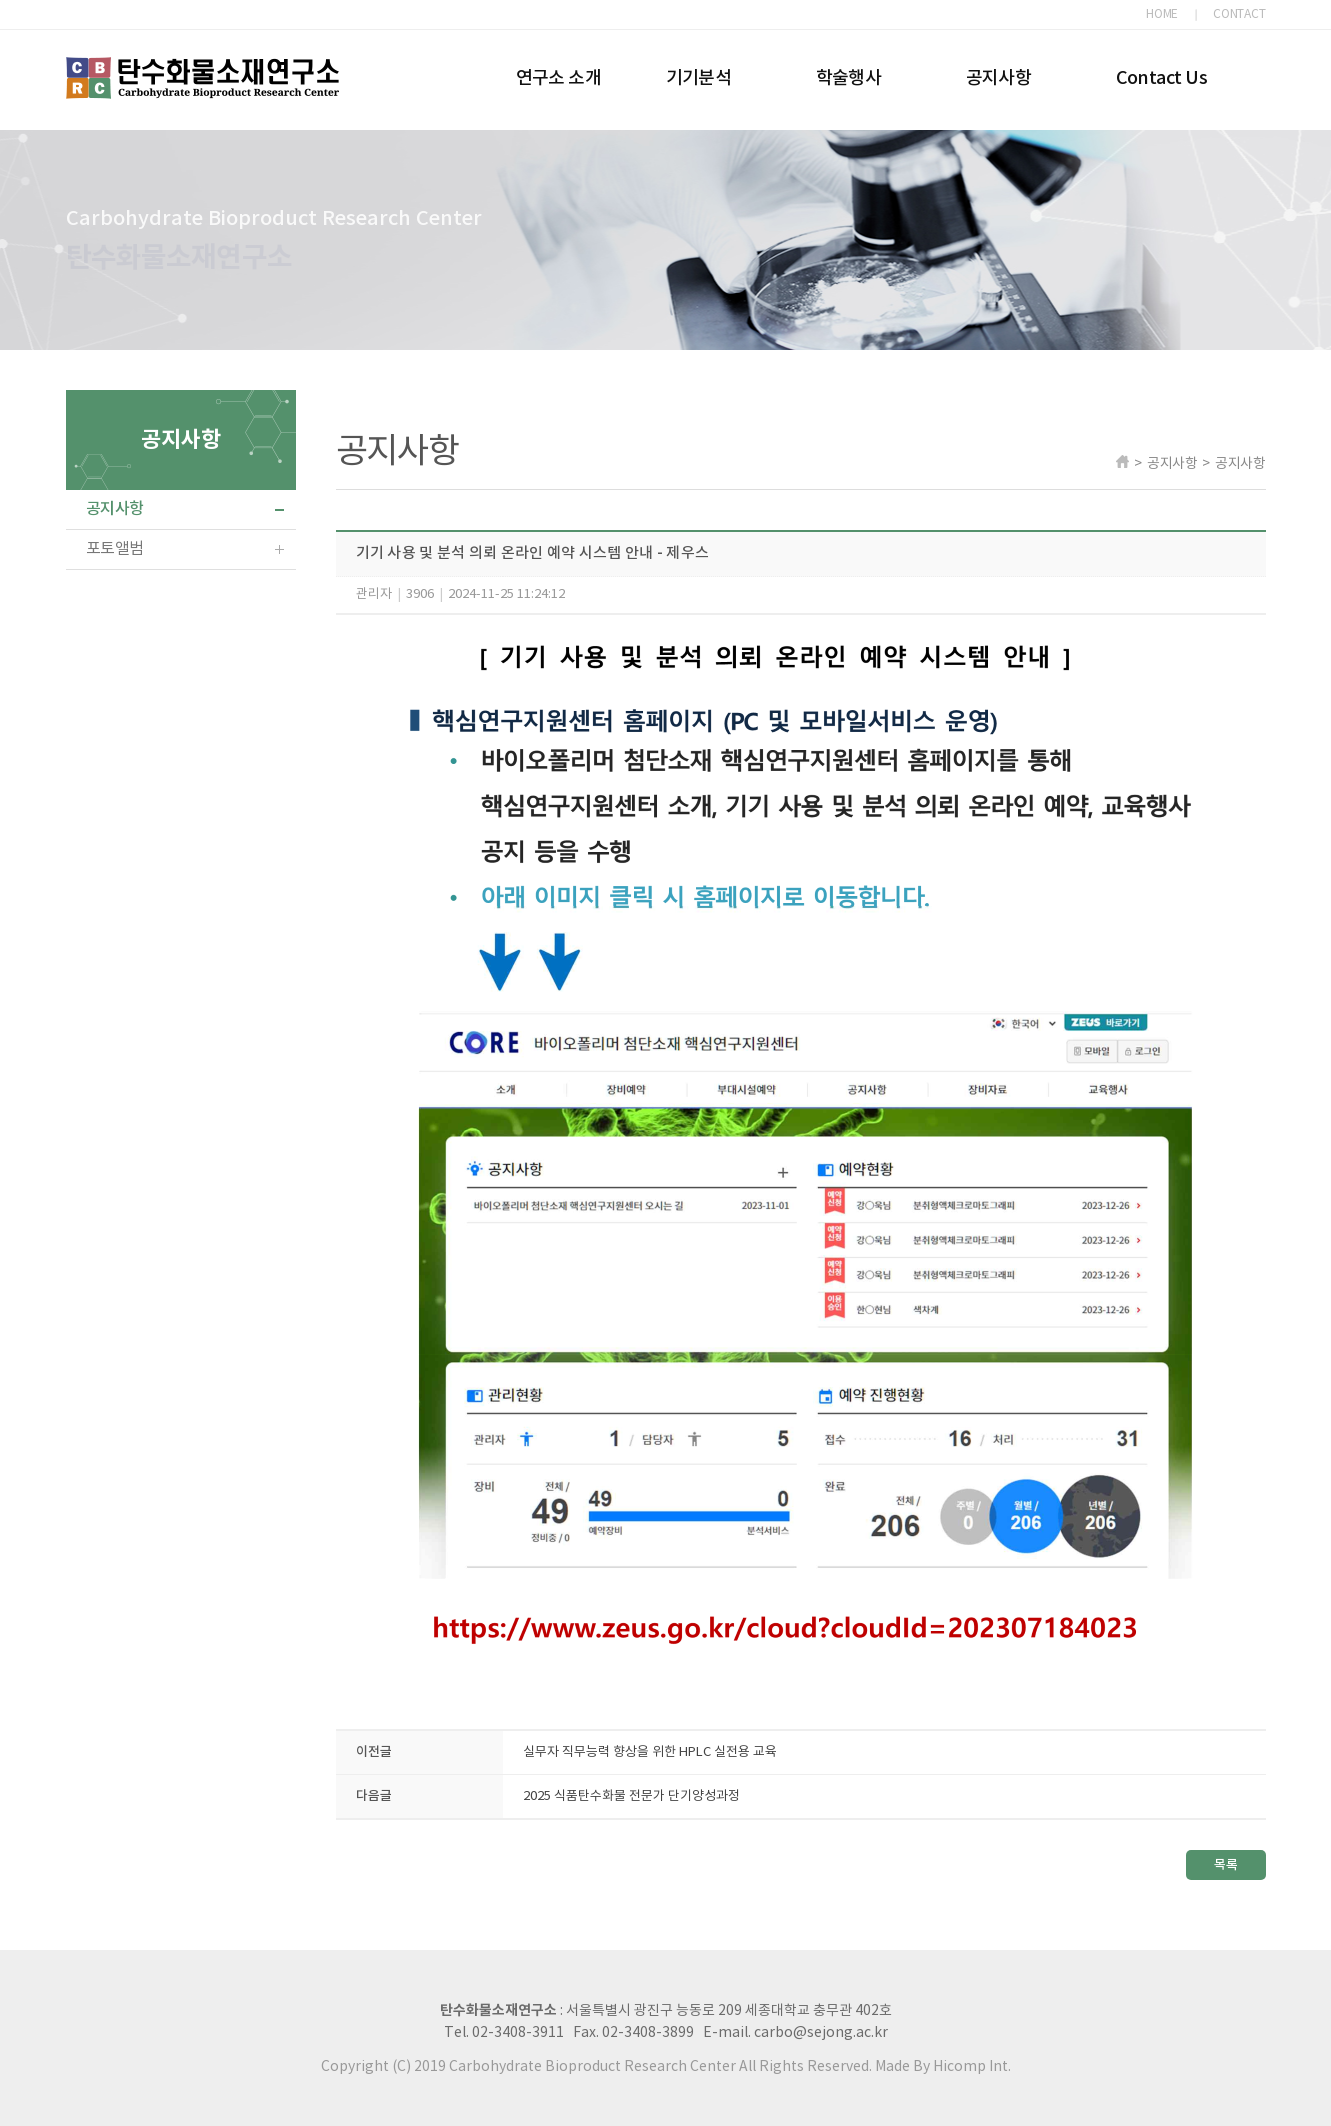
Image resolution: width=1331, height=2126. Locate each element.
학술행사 (849, 78)
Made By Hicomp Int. (943, 2067)
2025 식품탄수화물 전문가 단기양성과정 (631, 1796)
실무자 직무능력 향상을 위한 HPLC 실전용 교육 (650, 1752)
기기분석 (699, 78)
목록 (1226, 1865)
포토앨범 (115, 549)
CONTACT (1239, 14)
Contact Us (1162, 78)
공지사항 (999, 78)
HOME (1162, 14)
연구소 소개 (559, 78)
